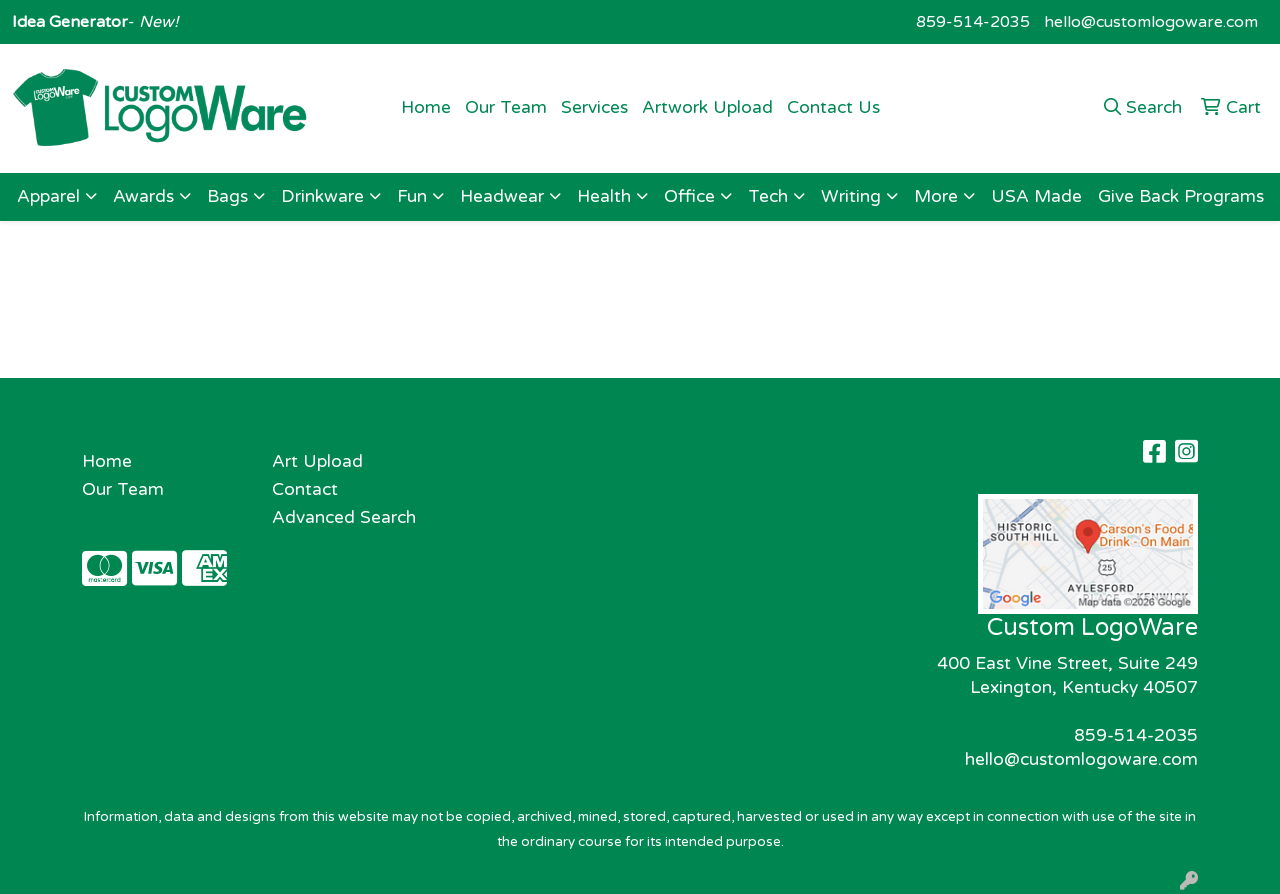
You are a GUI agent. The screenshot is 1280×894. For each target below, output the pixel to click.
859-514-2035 (973, 22)
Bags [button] (227, 196)
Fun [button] (412, 196)
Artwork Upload (707, 107)
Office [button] (689, 196)
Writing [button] (851, 196)
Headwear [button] (502, 196)
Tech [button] (768, 196)
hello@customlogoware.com (1151, 22)
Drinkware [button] (322, 196)
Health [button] (604, 196)
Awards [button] (143, 196)
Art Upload (317, 461)
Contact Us (833, 107)
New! (156, 22)
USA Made (1036, 196)
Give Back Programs (1181, 196)
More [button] (936, 196)
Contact (305, 489)
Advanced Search (344, 517)
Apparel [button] (48, 196)
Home (426, 107)
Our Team (506, 107)
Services (594, 107)
